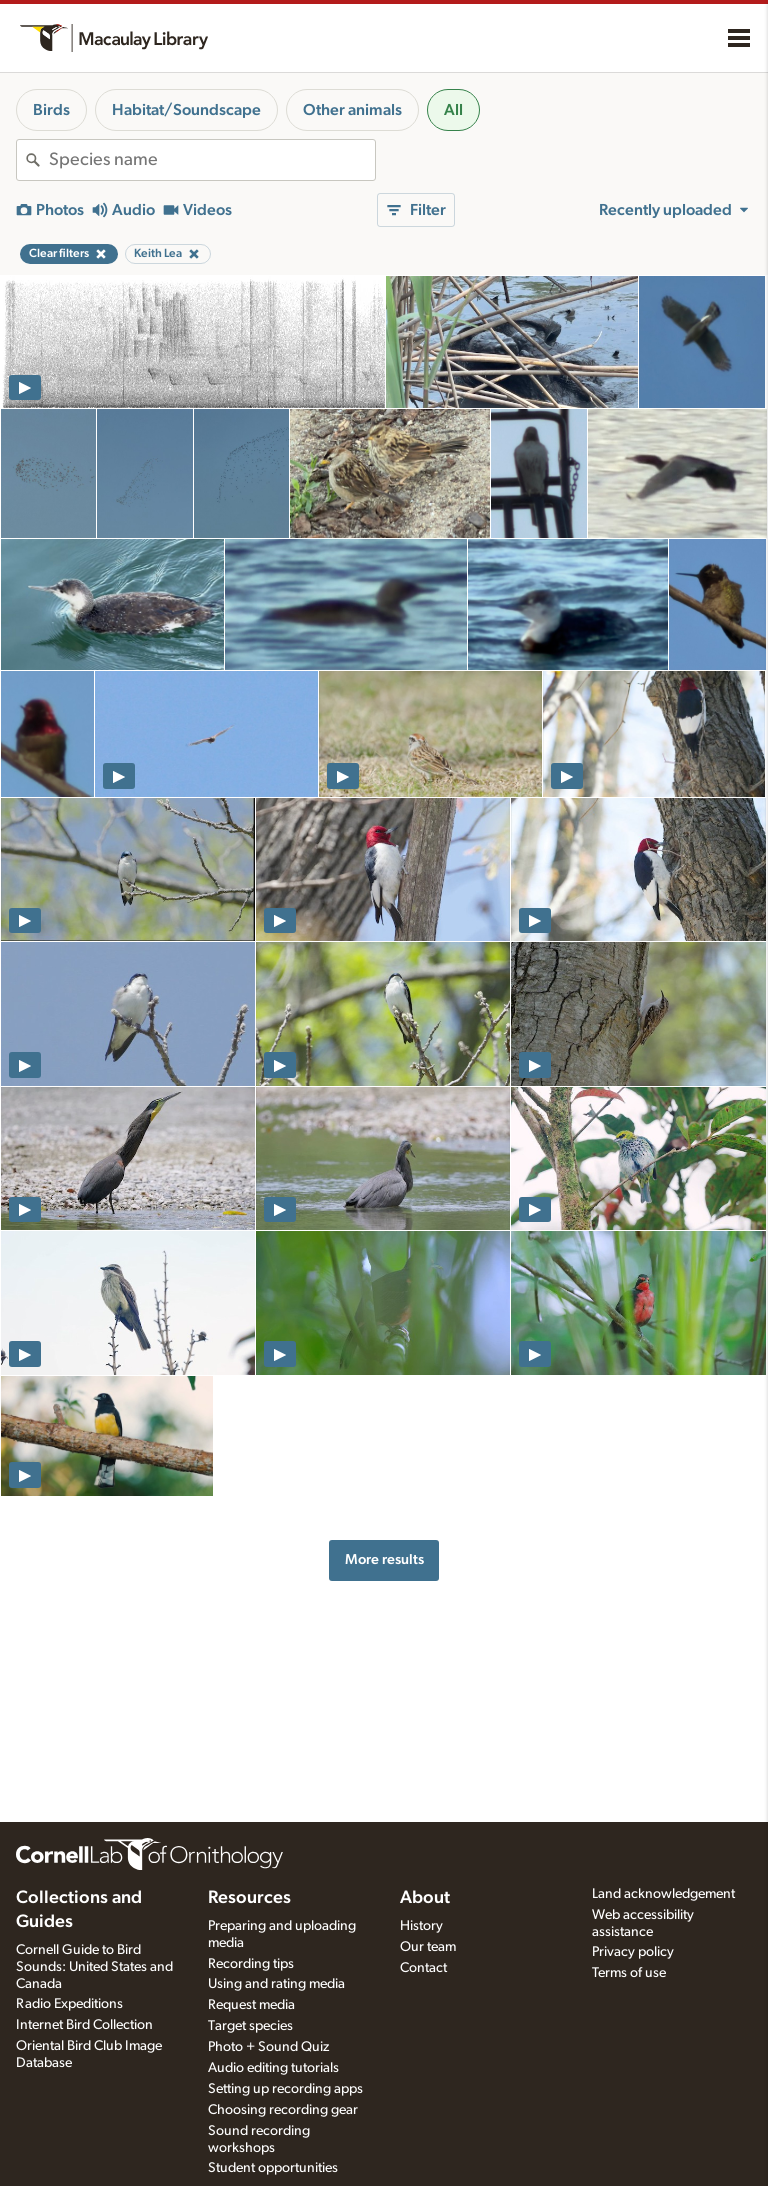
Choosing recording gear (283, 2110)
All (453, 110)
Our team (428, 1947)
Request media (251, 2005)
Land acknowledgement (663, 1894)
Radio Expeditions (69, 2004)
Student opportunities (273, 2168)
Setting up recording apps (285, 2089)
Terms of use (629, 1973)
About (425, 1898)
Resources (249, 1898)
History (421, 1926)
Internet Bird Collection (84, 2025)
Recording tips (251, 1964)
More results (384, 1559)
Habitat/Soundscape (186, 110)
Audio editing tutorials (273, 2068)
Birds (51, 110)
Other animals (352, 110)
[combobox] (212, 160)
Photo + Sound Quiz (268, 2047)
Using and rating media (276, 1984)
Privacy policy (633, 1952)
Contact (423, 1968)
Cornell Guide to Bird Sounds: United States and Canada (94, 1967)
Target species (250, 2026)
